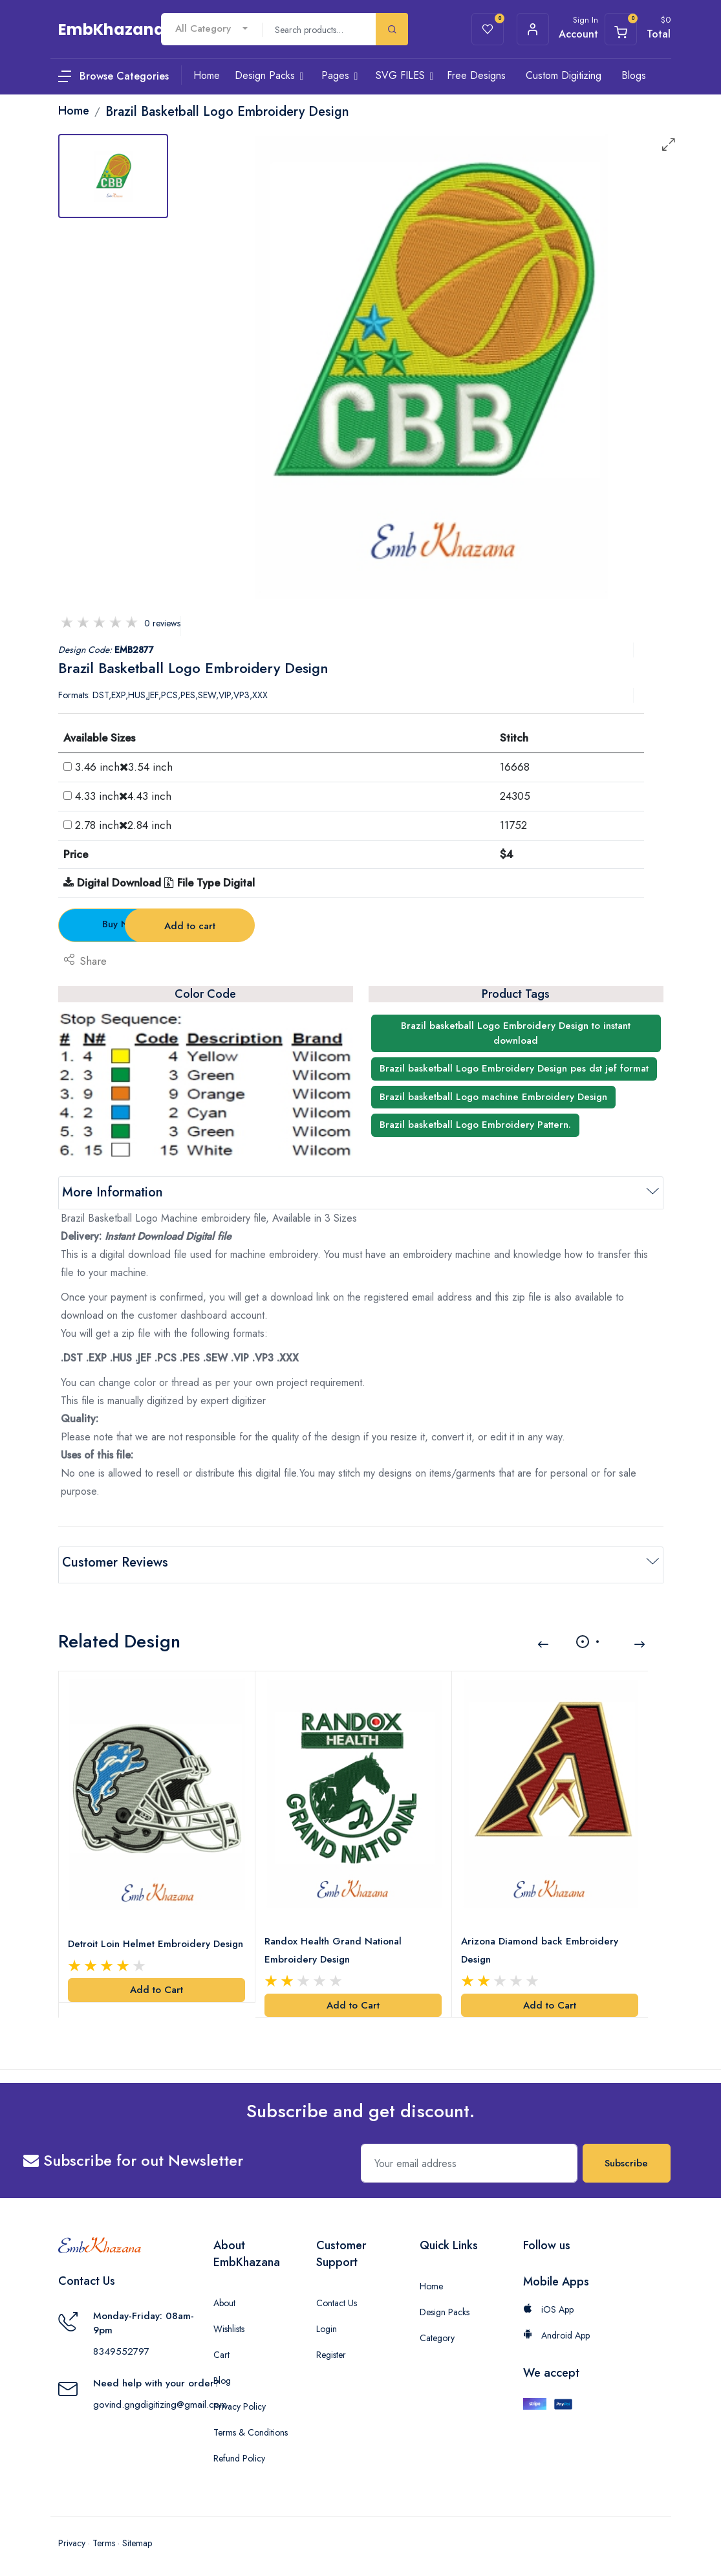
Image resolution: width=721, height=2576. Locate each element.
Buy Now (129, 924)
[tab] (113, 176)
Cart (221, 2348)
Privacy (71, 2537)
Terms (103, 2537)
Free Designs (476, 75)
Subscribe (626, 2157)
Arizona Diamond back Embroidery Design (540, 1944)
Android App (556, 2329)
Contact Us (336, 2297)
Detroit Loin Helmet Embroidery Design (156, 1938)
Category (437, 2332)
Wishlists (228, 2323)
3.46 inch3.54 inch (124, 767)
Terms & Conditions (250, 2426)
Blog (222, 2374)
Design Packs (444, 2306)
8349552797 (121, 2346)
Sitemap (137, 2537)
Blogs (633, 75)
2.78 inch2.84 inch (123, 825)
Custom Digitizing (563, 75)
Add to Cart (156, 1984)
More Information (112, 1192)
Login (326, 2323)
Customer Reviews (115, 1562)
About (224, 2297)
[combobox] (211, 28)
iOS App (548, 2303)
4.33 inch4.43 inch (123, 796)
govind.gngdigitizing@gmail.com (160, 2399)
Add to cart (283, 926)
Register (331, 2348)
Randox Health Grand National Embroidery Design (334, 1944)
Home (431, 2280)
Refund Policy (239, 2452)
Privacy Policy (239, 2400)
